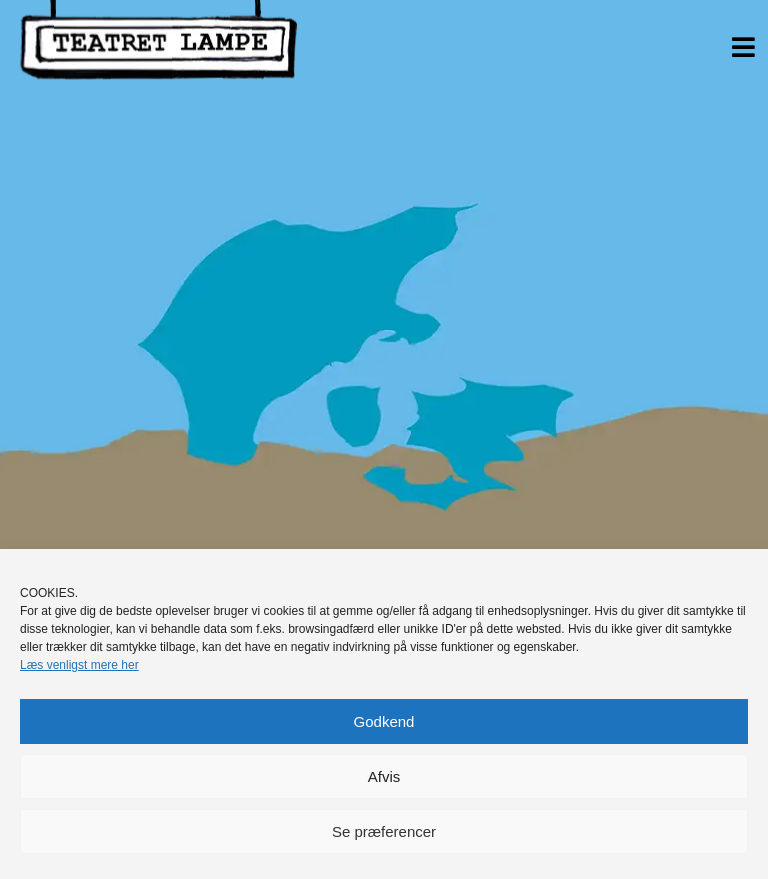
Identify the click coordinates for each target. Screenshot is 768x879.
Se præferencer (384, 831)
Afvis (384, 776)
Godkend (384, 721)
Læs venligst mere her (79, 665)
